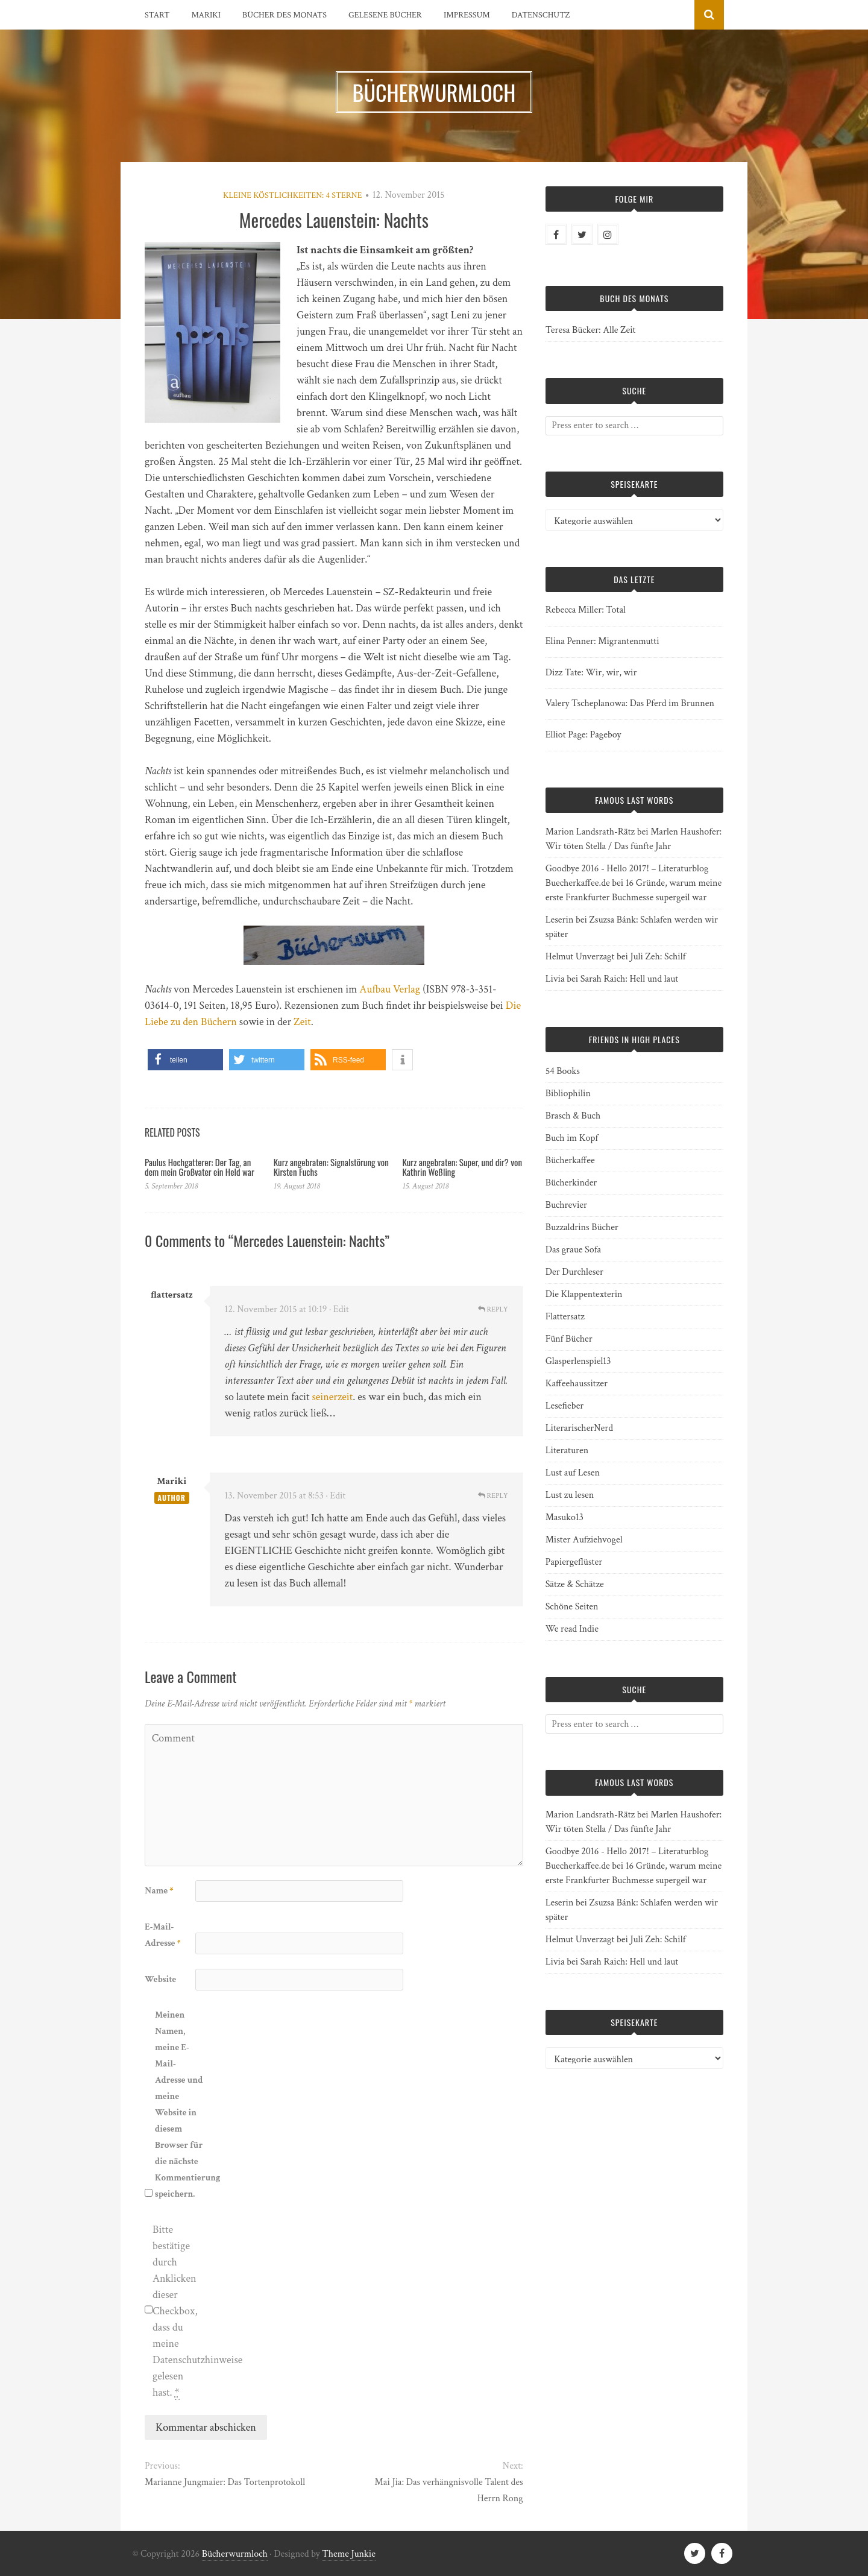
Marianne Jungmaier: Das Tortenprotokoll (225, 2482)
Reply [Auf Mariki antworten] (493, 1495)
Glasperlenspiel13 (578, 1361)
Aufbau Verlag (389, 989)
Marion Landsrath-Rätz (590, 832)
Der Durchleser (574, 1272)
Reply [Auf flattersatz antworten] (493, 1309)
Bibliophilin (568, 1093)
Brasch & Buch (573, 1116)
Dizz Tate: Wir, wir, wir (591, 672)
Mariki (206, 15)
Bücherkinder (571, 1182)
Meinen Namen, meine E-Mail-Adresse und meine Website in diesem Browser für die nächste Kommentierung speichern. (179, 2104)
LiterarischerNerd (579, 1428)
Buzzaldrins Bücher (582, 1227)
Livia (555, 979)
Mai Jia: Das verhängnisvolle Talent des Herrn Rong (449, 2490)
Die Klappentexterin (584, 1294)
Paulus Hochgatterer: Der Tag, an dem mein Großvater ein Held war (199, 1167)
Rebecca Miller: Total (586, 610)
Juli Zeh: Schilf (657, 956)
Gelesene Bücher (385, 15)
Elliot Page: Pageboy (583, 734)
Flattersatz (565, 1316)
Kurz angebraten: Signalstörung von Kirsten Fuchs (331, 1167)
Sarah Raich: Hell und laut (629, 979)
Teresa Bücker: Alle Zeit (591, 330)
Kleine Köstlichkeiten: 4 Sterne (292, 195)
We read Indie (572, 1629)
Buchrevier (566, 1205)
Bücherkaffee (570, 1160)
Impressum (467, 15)
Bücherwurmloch (235, 2554)
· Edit (339, 1309)
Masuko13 (564, 1517)
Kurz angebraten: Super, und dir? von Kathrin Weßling (462, 1167)
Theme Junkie (349, 2554)
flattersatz (172, 1295)
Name (159, 1890)
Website (160, 1979)
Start (157, 15)
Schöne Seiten (572, 1606)
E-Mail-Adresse (163, 1935)
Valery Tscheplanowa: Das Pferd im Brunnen (630, 703)
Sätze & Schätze (575, 1584)
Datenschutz (541, 15)
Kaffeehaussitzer (577, 1383)
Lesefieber (565, 1406)
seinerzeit (332, 1397)
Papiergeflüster (574, 1562)
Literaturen (567, 1450)
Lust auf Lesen (573, 1472)
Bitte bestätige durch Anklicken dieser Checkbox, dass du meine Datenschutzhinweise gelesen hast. (177, 2311)
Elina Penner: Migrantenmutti (602, 641)
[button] (185, 1059)
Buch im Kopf (572, 1138)
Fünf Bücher (569, 1339)
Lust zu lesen (570, 1495)
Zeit (302, 1022)
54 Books (563, 1071)
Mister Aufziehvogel (584, 1539)
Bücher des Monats (284, 15)
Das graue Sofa (573, 1249)
